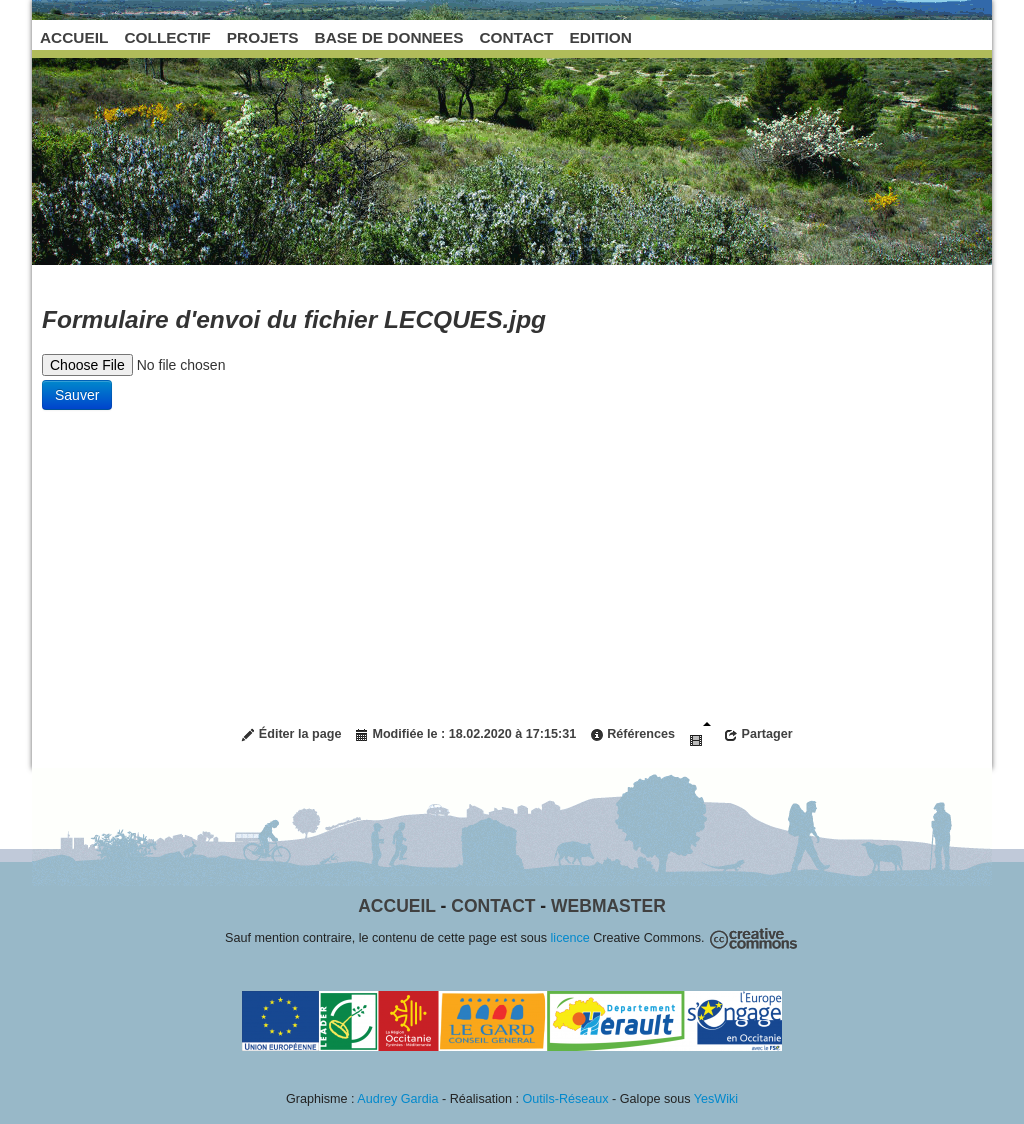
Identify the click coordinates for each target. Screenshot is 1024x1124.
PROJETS (263, 37)
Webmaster (608, 906)
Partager (758, 734)
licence (570, 938)
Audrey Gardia (397, 1099)
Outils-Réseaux (566, 1099)
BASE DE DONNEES (389, 37)
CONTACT (516, 37)
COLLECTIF (167, 37)
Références (632, 734)
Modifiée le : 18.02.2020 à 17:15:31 (465, 734)
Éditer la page (291, 734)
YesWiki (716, 1099)
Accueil (396, 906)
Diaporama (700, 734)
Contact (493, 906)
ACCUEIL (74, 37)
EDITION (601, 37)
